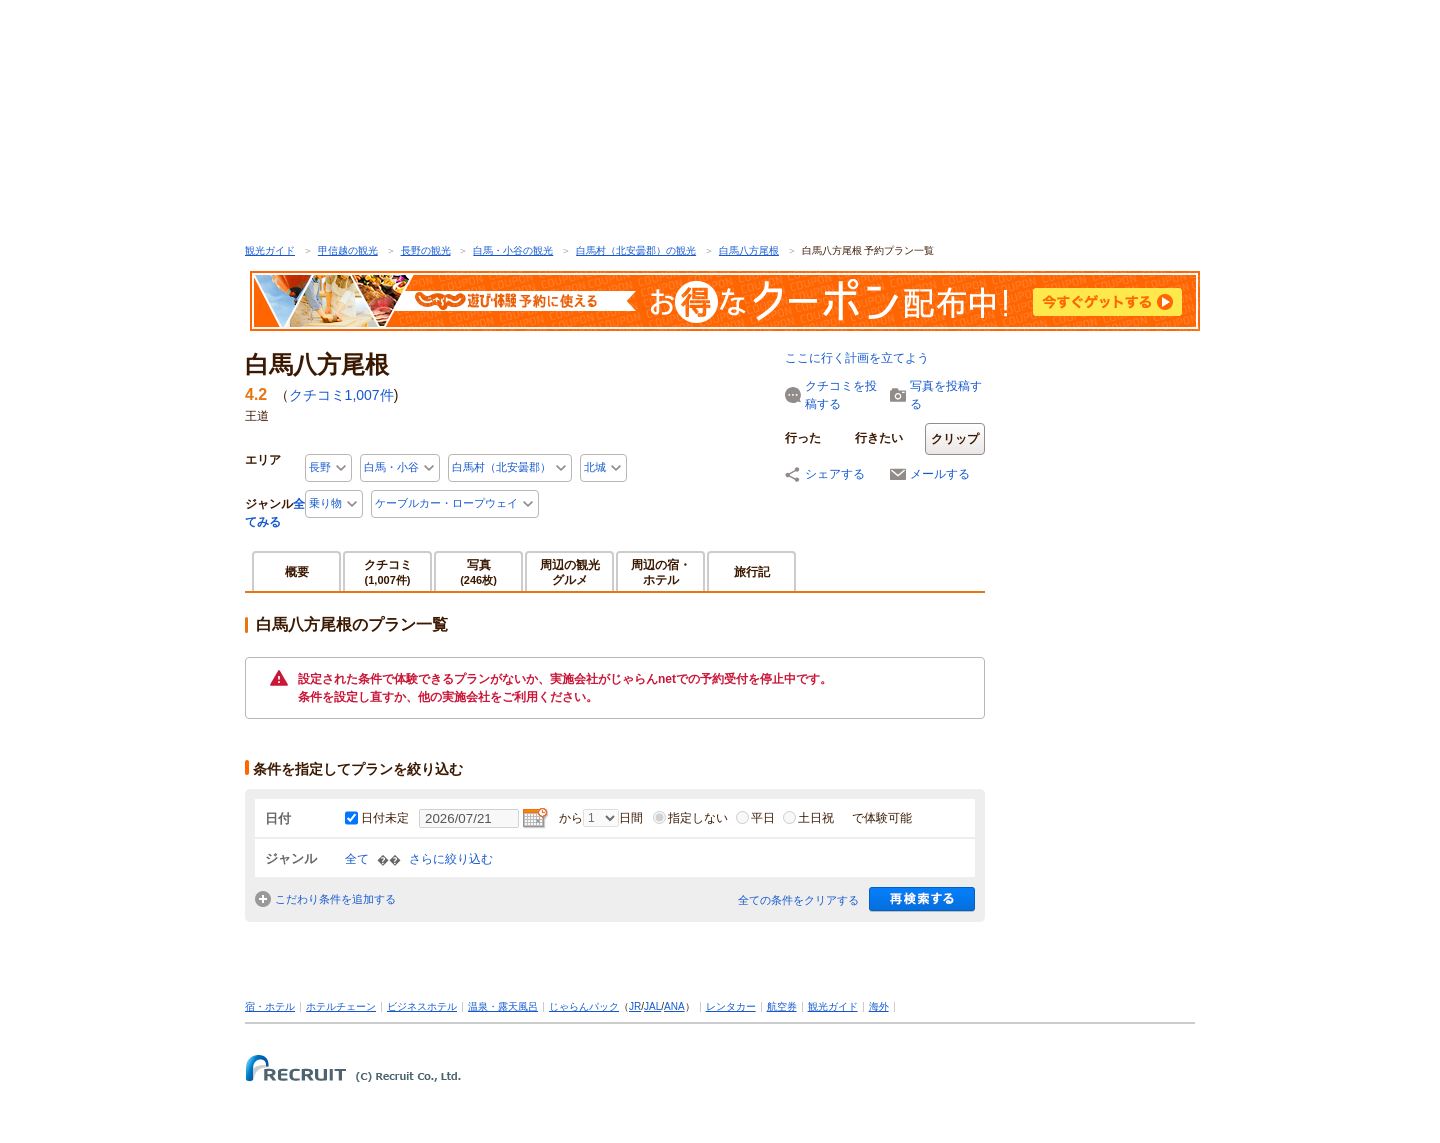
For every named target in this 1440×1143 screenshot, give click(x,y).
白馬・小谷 (391, 467)
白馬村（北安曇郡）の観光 (636, 250)
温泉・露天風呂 (503, 1006)
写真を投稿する (946, 395)
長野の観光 (426, 250)
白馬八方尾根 (749, 250)
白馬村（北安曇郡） (501, 467)
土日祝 (808, 818)
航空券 (782, 1006)
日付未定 (385, 818)
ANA (674, 1006)
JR (635, 1006)
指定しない (690, 818)
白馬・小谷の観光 (513, 250)
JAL (652, 1006)
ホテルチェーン (341, 1006)
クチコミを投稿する (841, 395)
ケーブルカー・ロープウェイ (446, 503)
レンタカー (731, 1006)
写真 (478, 571)
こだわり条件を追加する (335, 899)
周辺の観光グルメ (570, 572)
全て (357, 859)
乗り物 (325, 503)
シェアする (835, 474)
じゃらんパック (584, 1006)
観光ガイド (270, 250)
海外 (879, 1006)
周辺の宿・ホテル (661, 572)
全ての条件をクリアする (798, 900)
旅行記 (752, 572)
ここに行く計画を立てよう (857, 358)
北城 (595, 467)
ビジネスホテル (422, 1006)
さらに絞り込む (451, 859)
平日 (755, 818)
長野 (320, 467)
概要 (297, 572)
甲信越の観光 (348, 250)
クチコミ (388, 571)
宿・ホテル (270, 1006)
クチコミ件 (341, 395)
